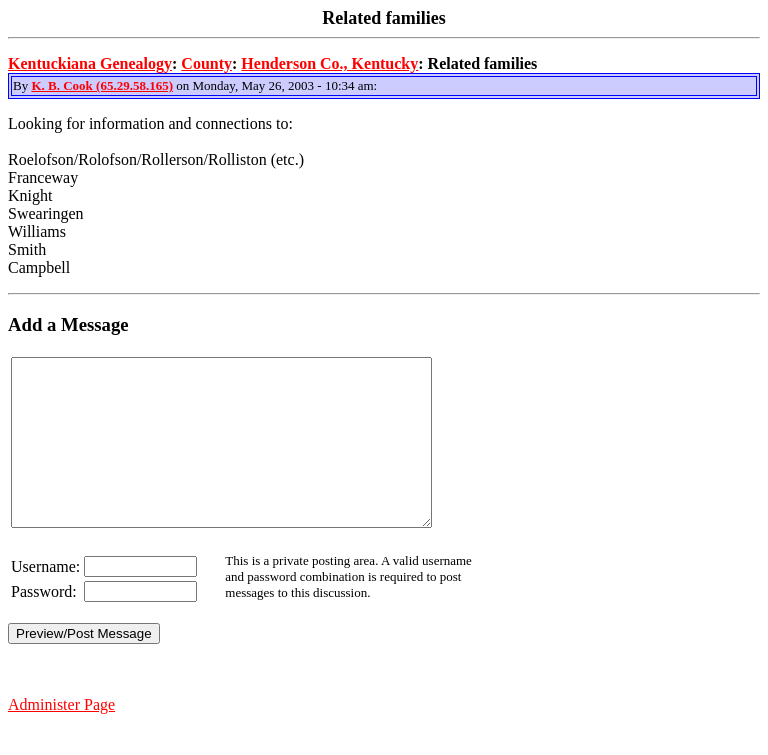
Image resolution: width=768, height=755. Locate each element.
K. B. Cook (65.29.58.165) (102, 85)
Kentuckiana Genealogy (90, 63)
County (206, 63)
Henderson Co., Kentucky (329, 63)
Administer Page (61, 737)
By (22, 85)
